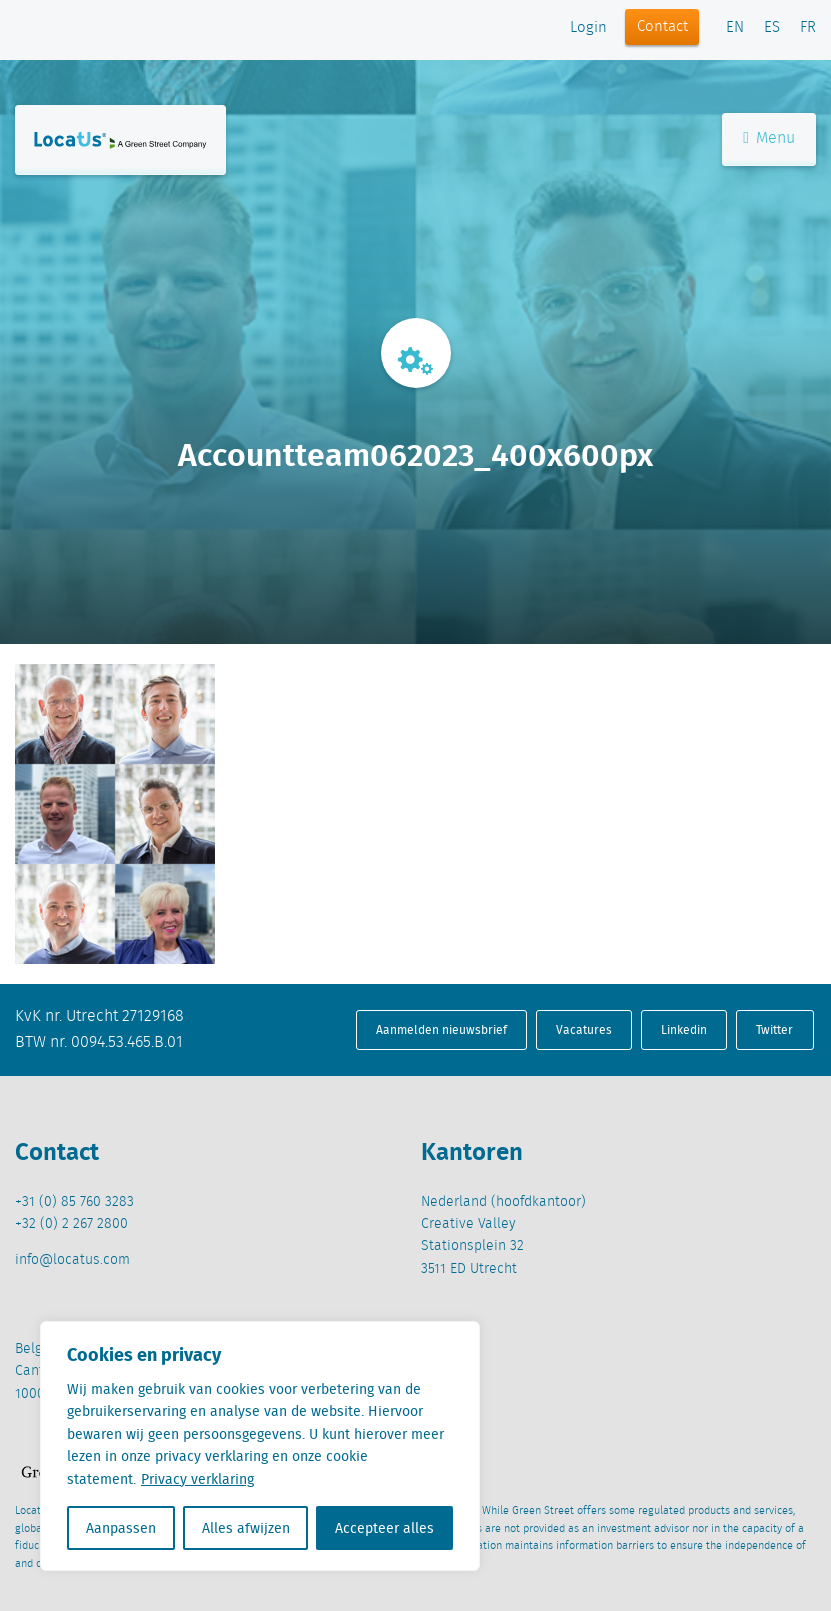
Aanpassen (121, 1528)
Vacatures (584, 1029)
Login (588, 28)
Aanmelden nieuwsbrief (441, 1029)
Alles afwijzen (246, 1528)
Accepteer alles (384, 1528)
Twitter (774, 1029)
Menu (769, 138)
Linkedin (684, 1029)
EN (735, 28)
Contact (662, 27)
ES (772, 28)
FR (808, 28)
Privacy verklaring (197, 1479)
